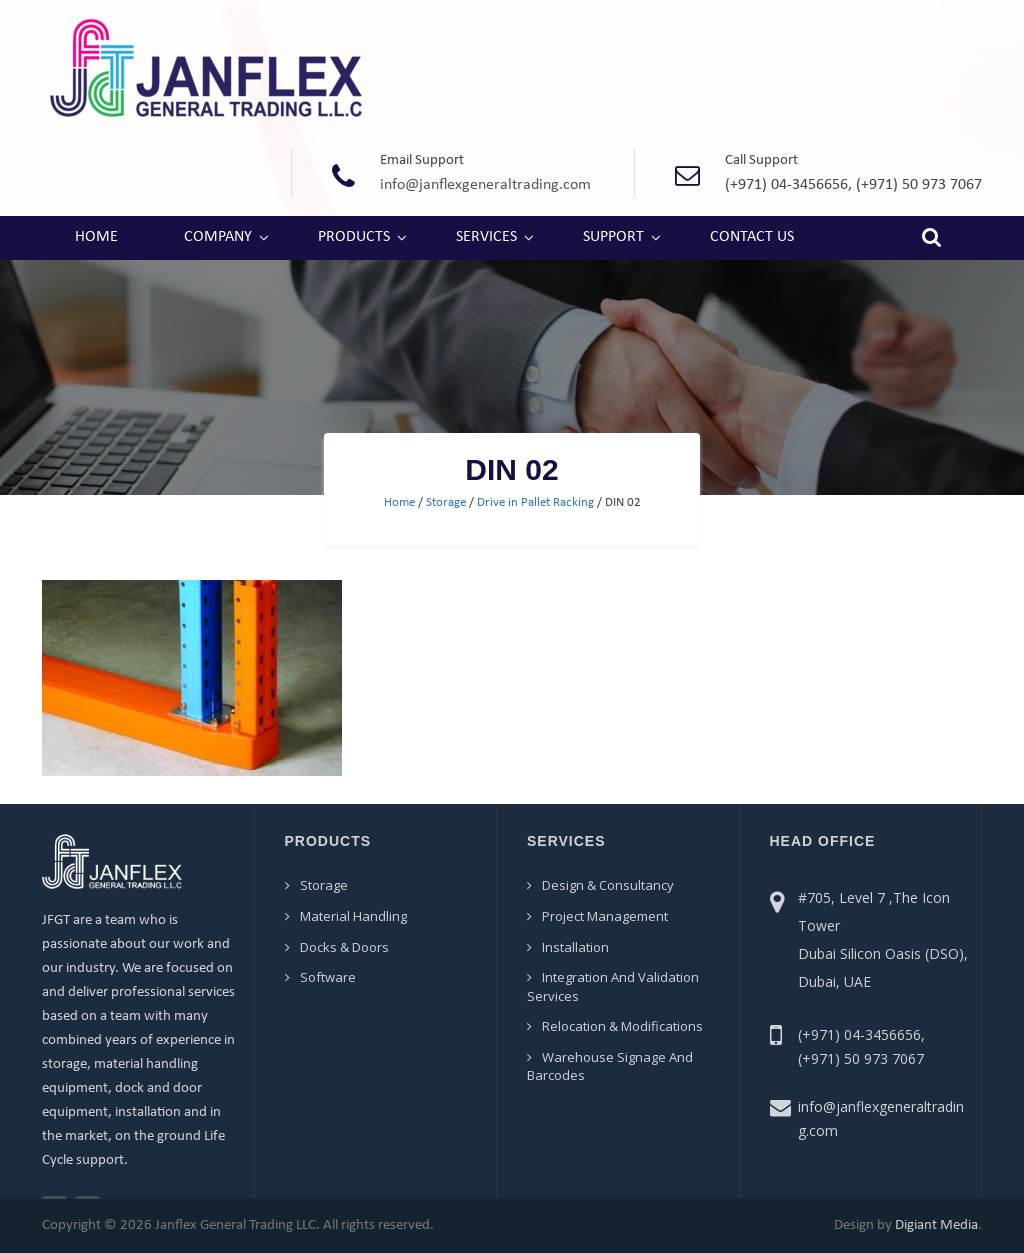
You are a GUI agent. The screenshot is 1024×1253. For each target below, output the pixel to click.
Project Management (605, 916)
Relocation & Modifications (622, 1026)
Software (328, 977)
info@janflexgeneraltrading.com (485, 185)
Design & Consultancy (608, 885)
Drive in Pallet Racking (535, 502)
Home (96, 237)
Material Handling (353, 916)
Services (486, 237)
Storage (446, 502)
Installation (575, 947)
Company (218, 237)
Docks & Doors (344, 947)
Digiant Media (936, 1225)
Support (613, 237)
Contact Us (752, 237)
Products (354, 237)
